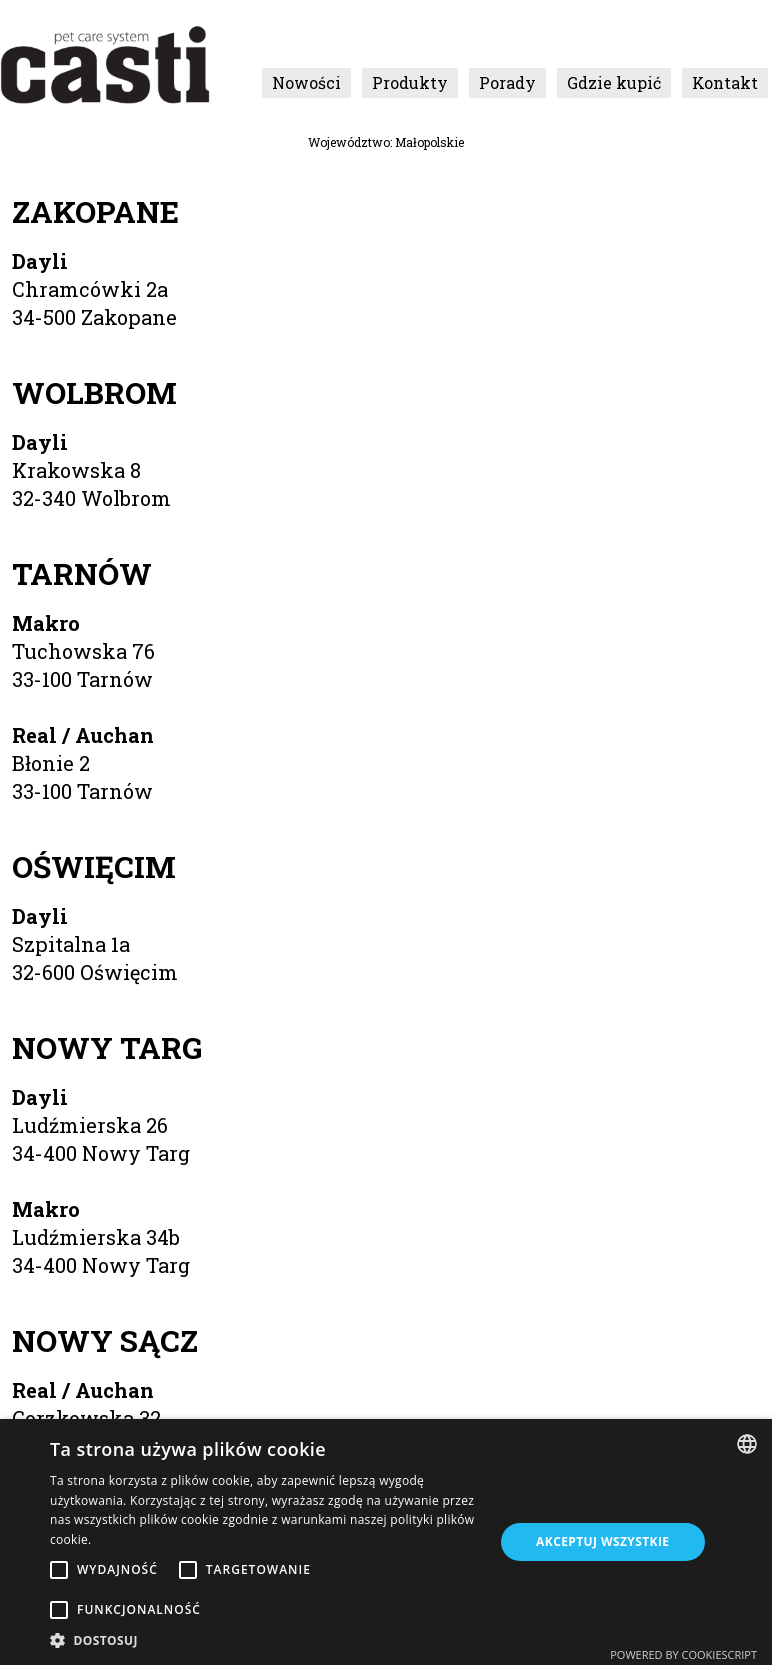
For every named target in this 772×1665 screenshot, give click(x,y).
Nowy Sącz (105, 1340)
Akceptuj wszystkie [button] (602, 1541)
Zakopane (95, 211)
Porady (507, 82)
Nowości (306, 82)
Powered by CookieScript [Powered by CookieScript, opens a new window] (683, 1654)
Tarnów (82, 573)
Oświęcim (94, 866)
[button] (265, 1640)
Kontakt (725, 82)
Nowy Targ (107, 1047)
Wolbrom (94, 392)
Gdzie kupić (614, 82)
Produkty (410, 82)
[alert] (386, 1542)
